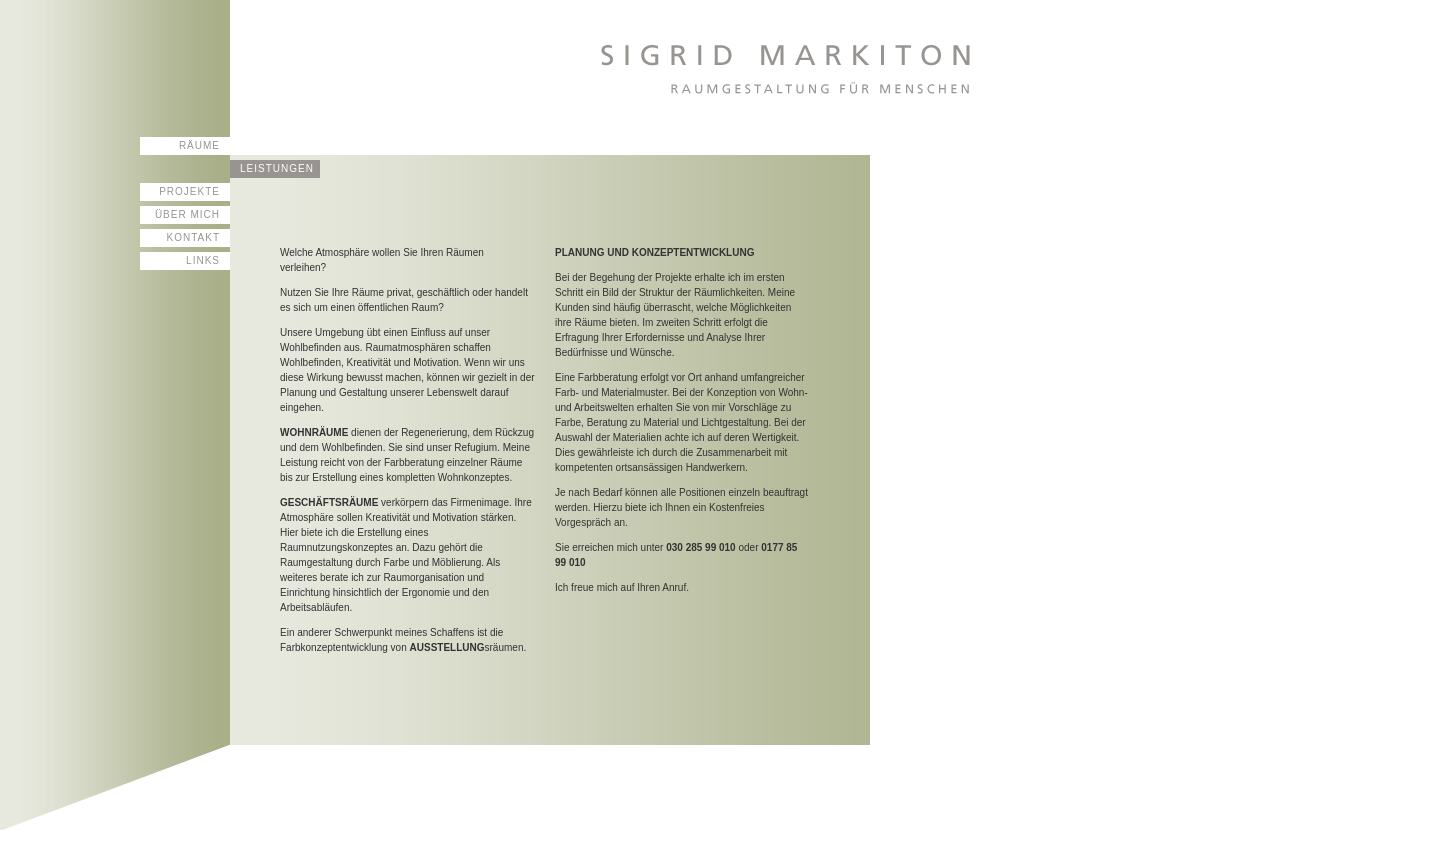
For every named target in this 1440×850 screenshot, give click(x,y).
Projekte (189, 191)
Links (203, 260)
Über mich (187, 214)
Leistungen (277, 168)
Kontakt (193, 237)
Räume (199, 145)
